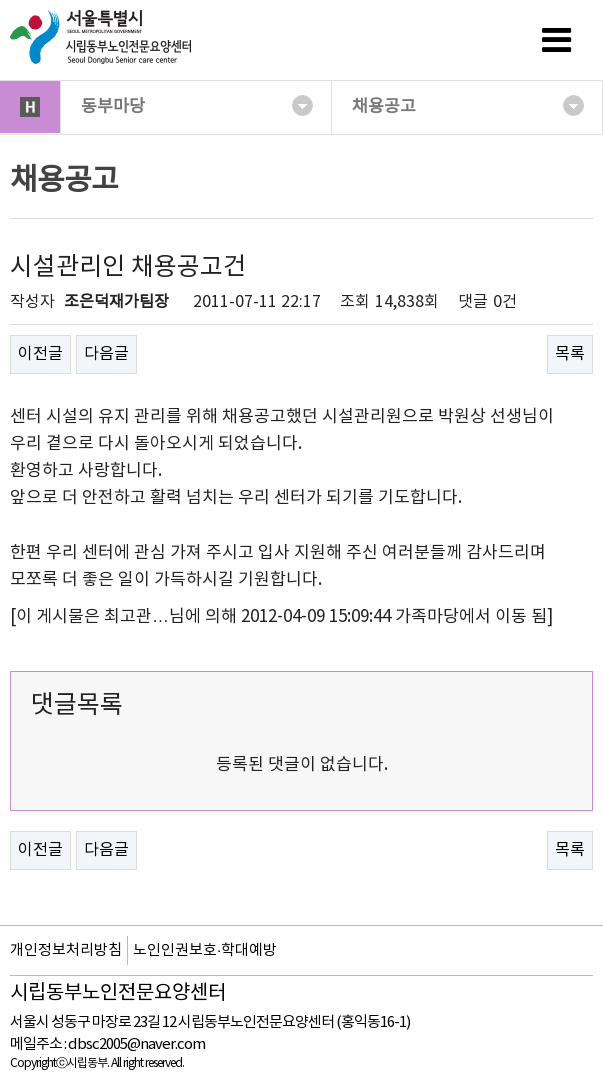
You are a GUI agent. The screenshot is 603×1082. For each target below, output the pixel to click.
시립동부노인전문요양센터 (118, 994)
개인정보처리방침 (66, 950)
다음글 (106, 354)
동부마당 (197, 106)
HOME (30, 107)
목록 (570, 354)
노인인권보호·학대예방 (205, 950)
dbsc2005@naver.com (136, 1044)
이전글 (40, 354)
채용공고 (468, 106)
